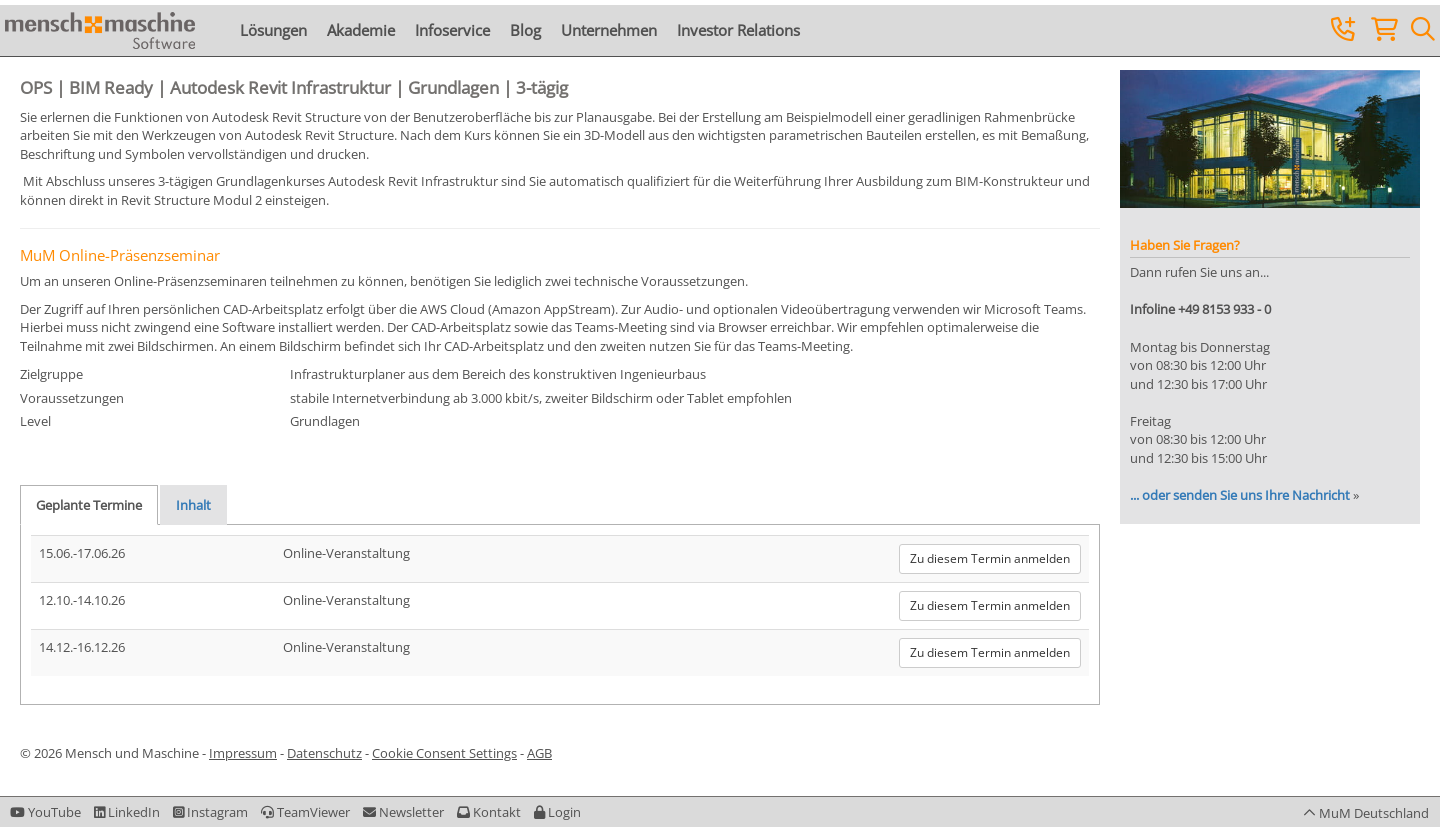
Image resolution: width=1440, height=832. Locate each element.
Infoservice (452, 30)
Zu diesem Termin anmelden (990, 558)
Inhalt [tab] (193, 505)
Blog (525, 30)
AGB (539, 753)
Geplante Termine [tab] (89, 505)
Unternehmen (609, 30)
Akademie (361, 30)
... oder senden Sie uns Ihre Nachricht (1240, 495)
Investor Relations (738, 30)
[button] (557, 812)
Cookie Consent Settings (444, 753)
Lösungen (273, 30)
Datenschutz (324, 753)
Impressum (243, 753)
